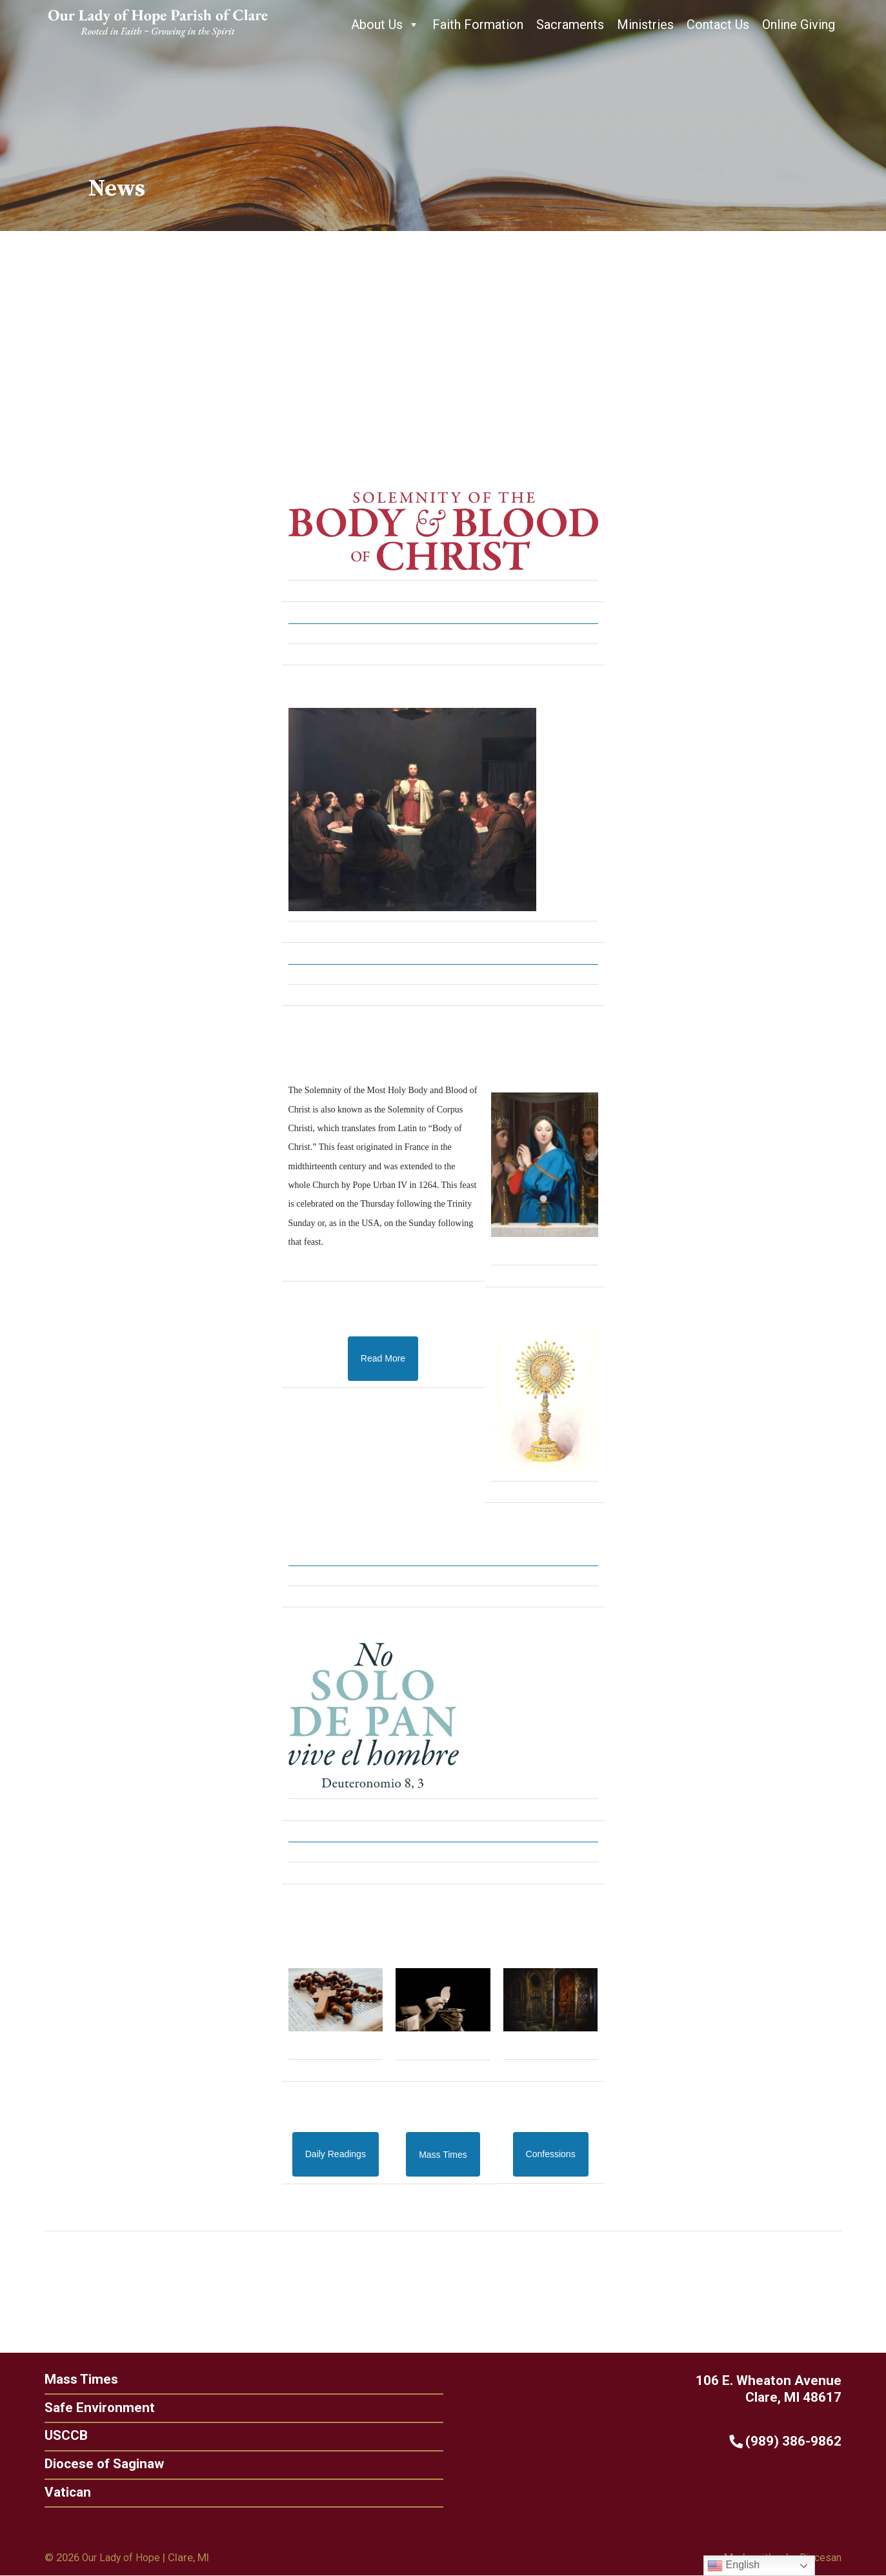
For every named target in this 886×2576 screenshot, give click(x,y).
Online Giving (798, 24)
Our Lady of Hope (124, 2558)
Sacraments (570, 24)
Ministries (645, 24)
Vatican (60, 2492)
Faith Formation (477, 24)
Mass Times (74, 2377)
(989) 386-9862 (793, 2440)
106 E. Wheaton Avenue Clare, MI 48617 (776, 2387)
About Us (385, 24)
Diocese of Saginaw (98, 2464)
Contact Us (718, 24)
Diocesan (819, 2558)
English (733, 2565)
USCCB (58, 2435)
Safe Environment (92, 2406)
